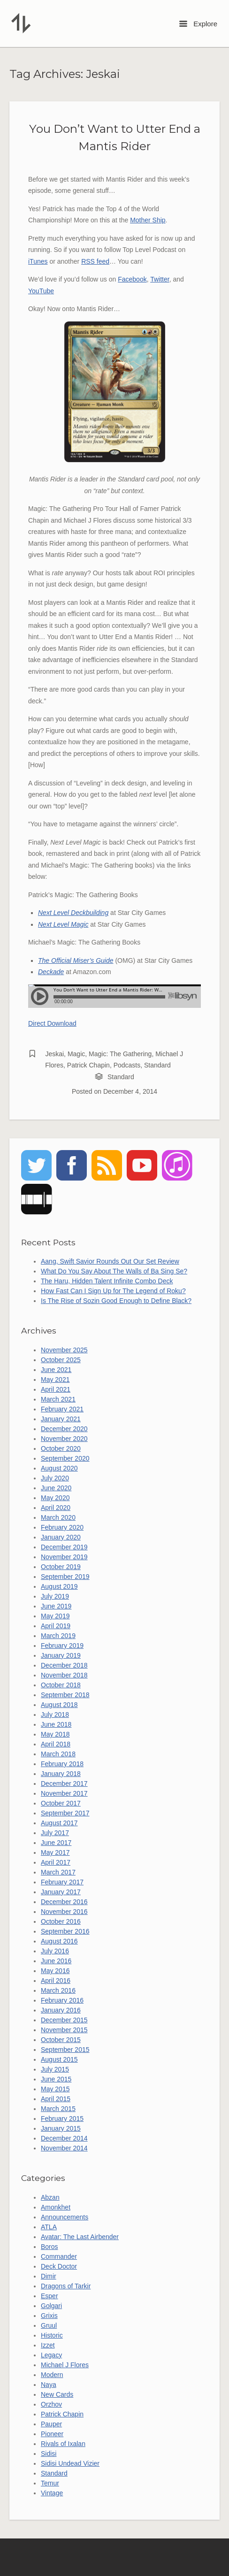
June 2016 (56, 1961)
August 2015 (59, 2059)
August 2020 (59, 1468)
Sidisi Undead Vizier (70, 2463)
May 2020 (55, 1497)
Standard (157, 1065)
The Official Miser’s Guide (76, 960)
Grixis (49, 2315)
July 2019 (55, 1596)
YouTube (41, 291)
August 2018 (59, 1704)
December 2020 (64, 1429)
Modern (52, 2374)
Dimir (48, 2276)
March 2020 (58, 1517)
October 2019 (61, 1566)
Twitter (159, 279)
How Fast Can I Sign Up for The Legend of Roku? (113, 1291)
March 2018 (58, 1754)
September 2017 (65, 1813)
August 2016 (59, 1941)
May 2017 (55, 1852)
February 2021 (62, 1409)
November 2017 (64, 1793)
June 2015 (56, 2079)
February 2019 (62, 1645)
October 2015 (61, 2039)
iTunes (38, 261)
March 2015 (58, 2108)
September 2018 (65, 1695)
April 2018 (55, 1744)
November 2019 (64, 1557)
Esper (49, 2296)
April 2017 (55, 1862)
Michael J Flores (65, 2365)
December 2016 (64, 1901)
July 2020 (55, 1478)
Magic (76, 1054)
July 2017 (55, 1833)
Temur (50, 2483)
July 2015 (55, 2069)
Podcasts (127, 1065)
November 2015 (64, 2030)
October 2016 (61, 1921)
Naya (48, 2384)
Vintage (52, 2493)
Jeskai (54, 1054)
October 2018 (61, 1685)
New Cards (57, 2394)
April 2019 (55, 1626)
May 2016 (55, 1970)
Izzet (48, 2345)
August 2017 (59, 1823)
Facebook (132, 279)
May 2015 (55, 2089)
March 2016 (58, 1990)
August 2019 (59, 1586)
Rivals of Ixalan (63, 2443)
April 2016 (55, 1980)
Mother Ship (147, 220)
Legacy (51, 2355)
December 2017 (64, 1783)
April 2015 (55, 2099)
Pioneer (52, 2434)
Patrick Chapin (88, 1065)
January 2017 (61, 1892)
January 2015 (61, 2128)
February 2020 (62, 1527)
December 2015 (64, 2020)
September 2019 (65, 1576)
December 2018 (64, 1665)
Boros (49, 2246)
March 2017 (58, 1872)
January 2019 (61, 1655)
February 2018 (62, 1764)
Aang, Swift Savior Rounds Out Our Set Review (110, 1261)
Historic (52, 2335)
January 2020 (61, 1537)
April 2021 (55, 1389)
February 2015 (62, 2118)
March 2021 (58, 1399)
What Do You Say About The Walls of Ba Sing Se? (114, 1271)
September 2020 (65, 1458)
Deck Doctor (59, 2266)
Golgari (51, 2305)
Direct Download (52, 1023)
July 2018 (55, 1714)
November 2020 (64, 1438)
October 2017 (61, 1803)
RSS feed (95, 261)
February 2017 (62, 1882)
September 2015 (65, 2049)
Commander (59, 2256)
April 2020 (55, 1507)
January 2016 (61, 2010)
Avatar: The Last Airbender (80, 2237)
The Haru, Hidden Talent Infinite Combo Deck (107, 1281)
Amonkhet (55, 2207)
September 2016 (65, 1931)
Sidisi (48, 2453)
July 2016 (55, 1951)
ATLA (49, 2227)
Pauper (51, 2424)
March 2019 (58, 1635)
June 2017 (56, 1842)
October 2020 (61, 1448)
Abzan (50, 2197)
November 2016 (64, 1911)
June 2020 (56, 1488)
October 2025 (61, 1360)
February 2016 (62, 2000)
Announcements (64, 2217)
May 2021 (55, 1379)
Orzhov (51, 2404)
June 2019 (56, 1606)
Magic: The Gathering (120, 1054)
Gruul (49, 2325)
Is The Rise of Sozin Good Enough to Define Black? (116, 1300)
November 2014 (64, 2148)
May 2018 (55, 1734)
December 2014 (64, 2138)
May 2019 (55, 1616)
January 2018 (61, 1773)
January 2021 (61, 1419)
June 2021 (56, 1369)
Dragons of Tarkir (66, 2286)
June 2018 (56, 1724)
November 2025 (64, 1350)
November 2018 (64, 1675)
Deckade (51, 972)
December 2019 (64, 1547)
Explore (198, 24)
